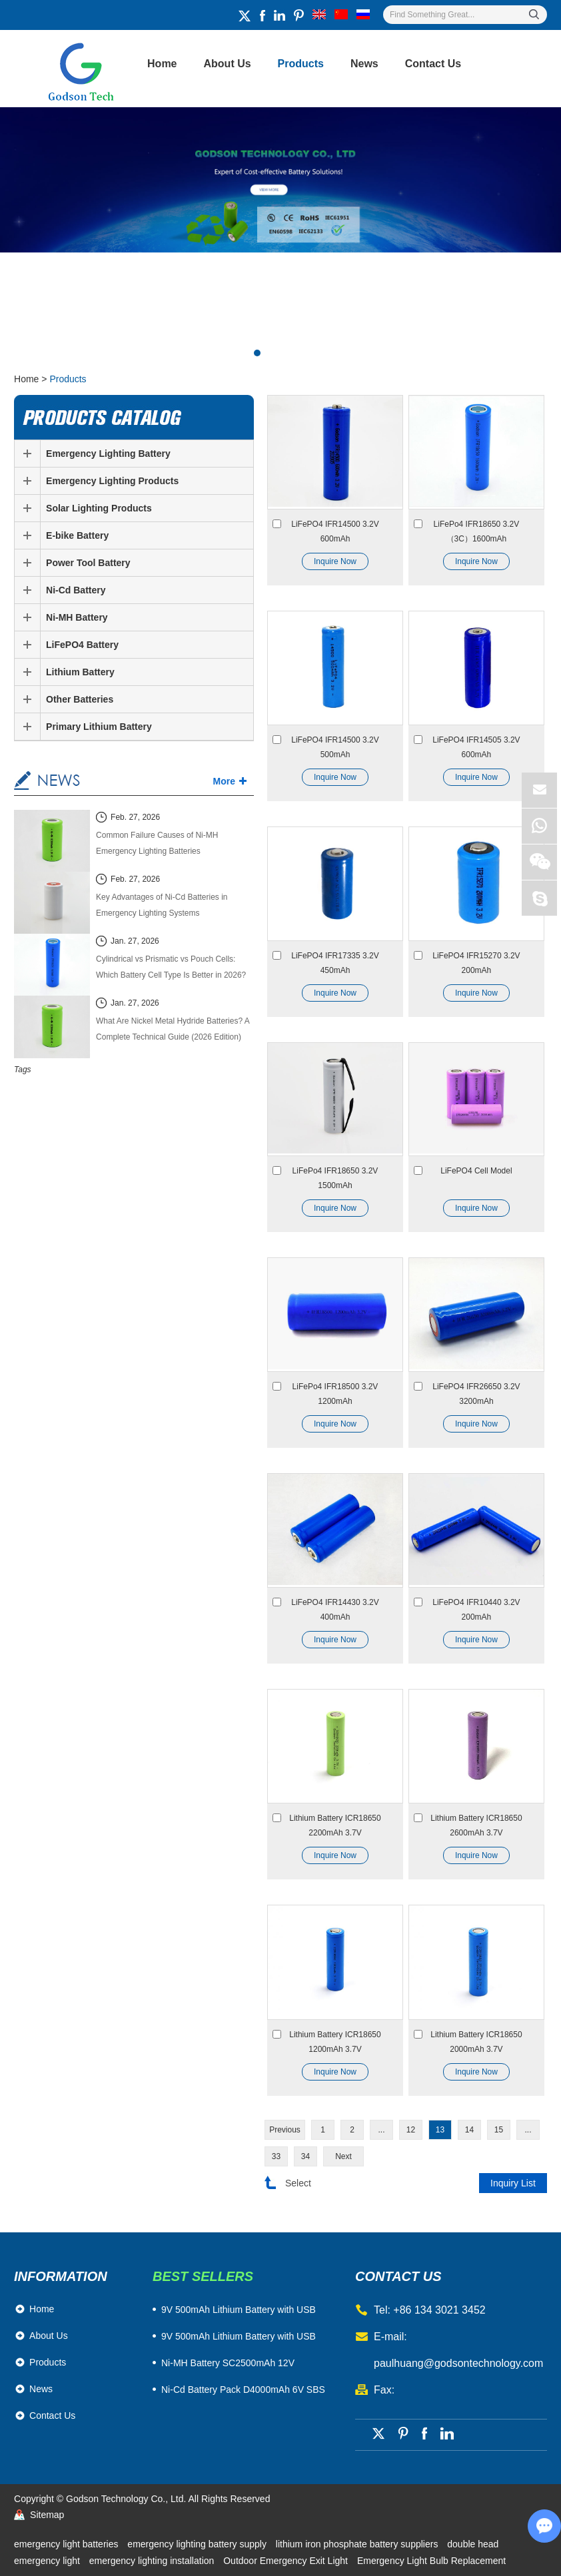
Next (343, 2156)
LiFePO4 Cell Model (476, 1170)
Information (60, 2276)
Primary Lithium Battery (99, 726)
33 (276, 2156)
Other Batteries (79, 699)
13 (440, 2129)
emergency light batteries (67, 2544)
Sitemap (47, 2514)
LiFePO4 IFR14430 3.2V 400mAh (334, 1610)
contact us (398, 2276)
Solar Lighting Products (99, 508)
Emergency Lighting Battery (108, 453)
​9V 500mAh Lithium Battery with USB (238, 2309)
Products (301, 63)
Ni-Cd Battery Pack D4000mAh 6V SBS (243, 2389)
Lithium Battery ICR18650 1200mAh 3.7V (334, 2042)
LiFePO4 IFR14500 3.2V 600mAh (334, 531)
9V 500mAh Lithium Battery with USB (238, 2336)
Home (162, 63)
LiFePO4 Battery (82, 644)
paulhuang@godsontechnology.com (458, 2363)
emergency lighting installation (153, 2560)
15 (498, 2129)
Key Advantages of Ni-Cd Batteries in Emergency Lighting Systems (161, 905)
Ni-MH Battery (77, 617)
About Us (227, 63)
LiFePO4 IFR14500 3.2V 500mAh (334, 747)
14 (469, 2129)
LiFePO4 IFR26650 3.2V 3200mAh (476, 1394)
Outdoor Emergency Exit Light (286, 2560)
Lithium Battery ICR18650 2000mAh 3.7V (476, 2042)
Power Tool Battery (88, 562)
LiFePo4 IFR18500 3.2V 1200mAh (335, 1394)
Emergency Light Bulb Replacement (431, 2560)
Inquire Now (335, 561)
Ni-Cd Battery (75, 590)
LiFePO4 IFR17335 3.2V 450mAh (334, 963)
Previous (284, 2129)
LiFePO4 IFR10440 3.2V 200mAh (476, 1610)
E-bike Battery (77, 535)
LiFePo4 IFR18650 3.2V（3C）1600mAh (477, 531)
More (224, 781)
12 (410, 2129)
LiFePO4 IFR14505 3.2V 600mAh (476, 747)
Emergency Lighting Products (112, 481)
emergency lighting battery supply (198, 2544)
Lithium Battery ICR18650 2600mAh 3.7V (476, 1825)
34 (305, 2156)
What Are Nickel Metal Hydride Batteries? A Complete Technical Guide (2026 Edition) (172, 1029)
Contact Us (433, 63)
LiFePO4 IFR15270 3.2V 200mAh (476, 963)
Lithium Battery (80, 672)
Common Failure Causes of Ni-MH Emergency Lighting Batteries (157, 843)
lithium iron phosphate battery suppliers (358, 2544)
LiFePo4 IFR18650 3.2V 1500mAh (335, 1178)
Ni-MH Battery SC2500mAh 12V (227, 2363)
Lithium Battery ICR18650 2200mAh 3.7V (334, 1825)
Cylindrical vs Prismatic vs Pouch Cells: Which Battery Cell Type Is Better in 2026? (171, 967)
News (364, 63)
